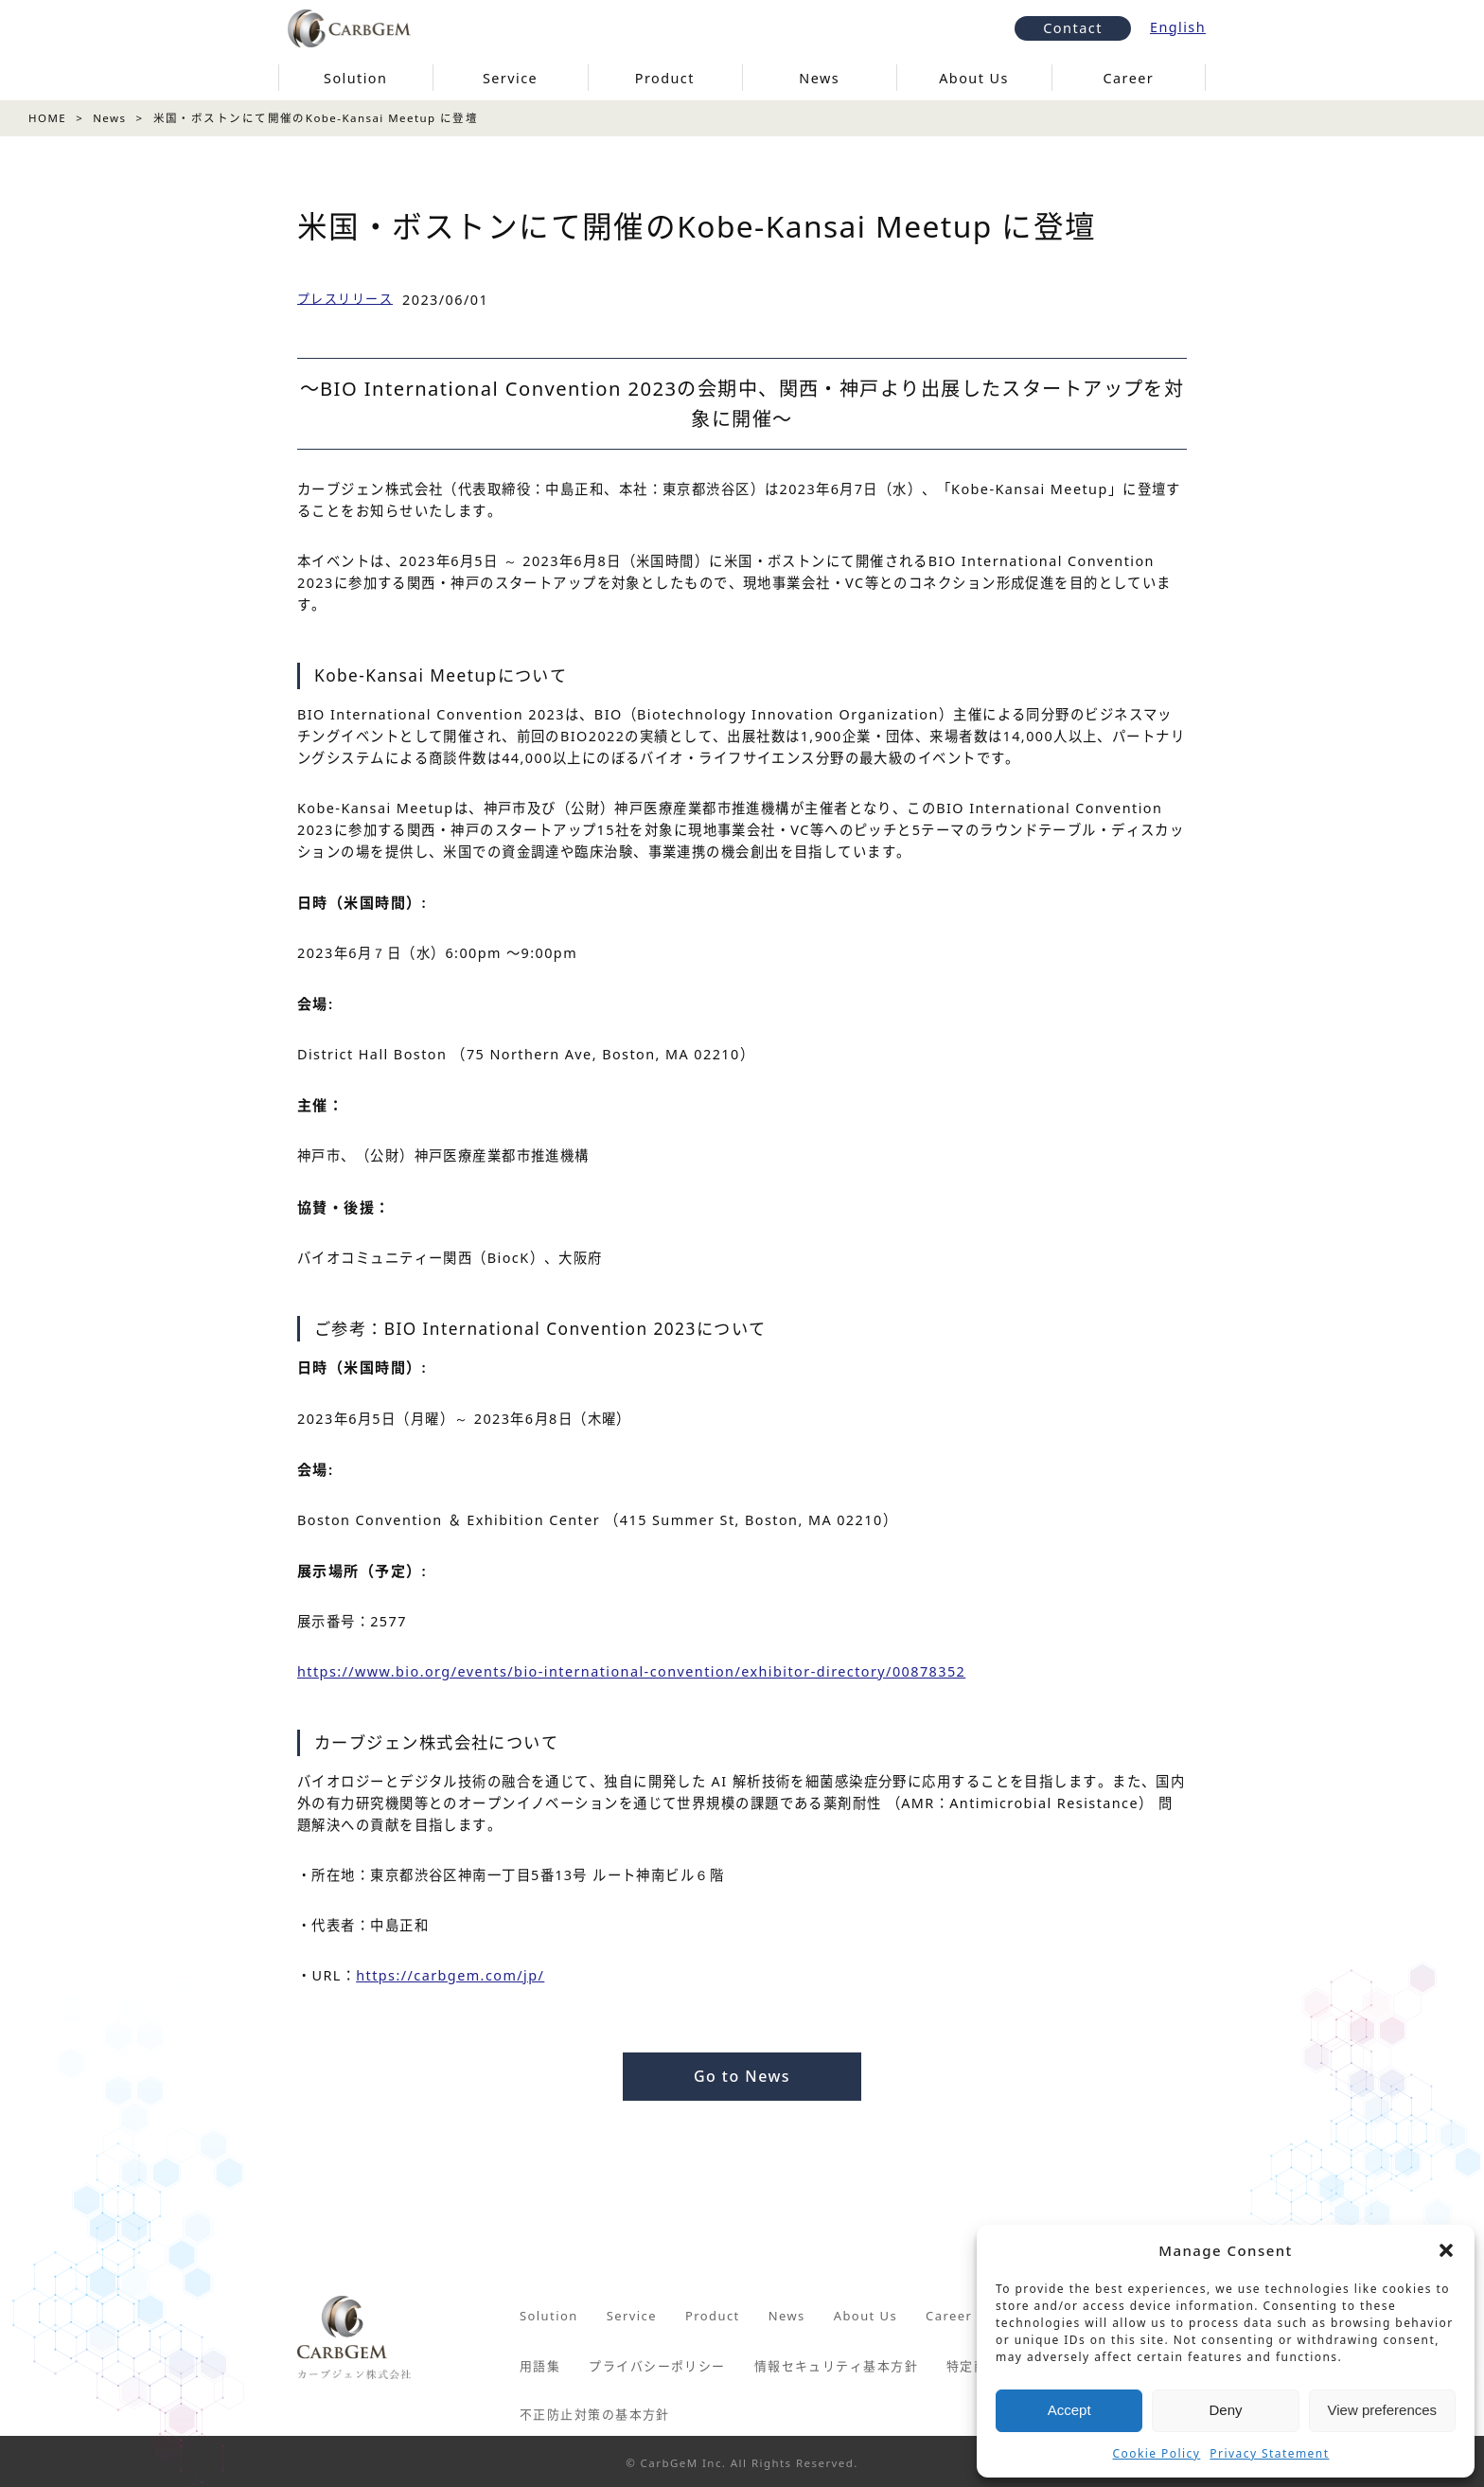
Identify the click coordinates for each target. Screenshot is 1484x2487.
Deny (1225, 2410)
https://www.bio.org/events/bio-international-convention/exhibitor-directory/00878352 (631, 1671)
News (109, 118)
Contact (1073, 26)
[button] (1446, 2250)
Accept (1069, 2410)
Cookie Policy (1157, 2453)
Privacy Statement (1269, 2453)
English (1178, 26)
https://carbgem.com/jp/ (450, 1975)
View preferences (1383, 2410)
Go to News (741, 2075)
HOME (47, 118)
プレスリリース (345, 298)
